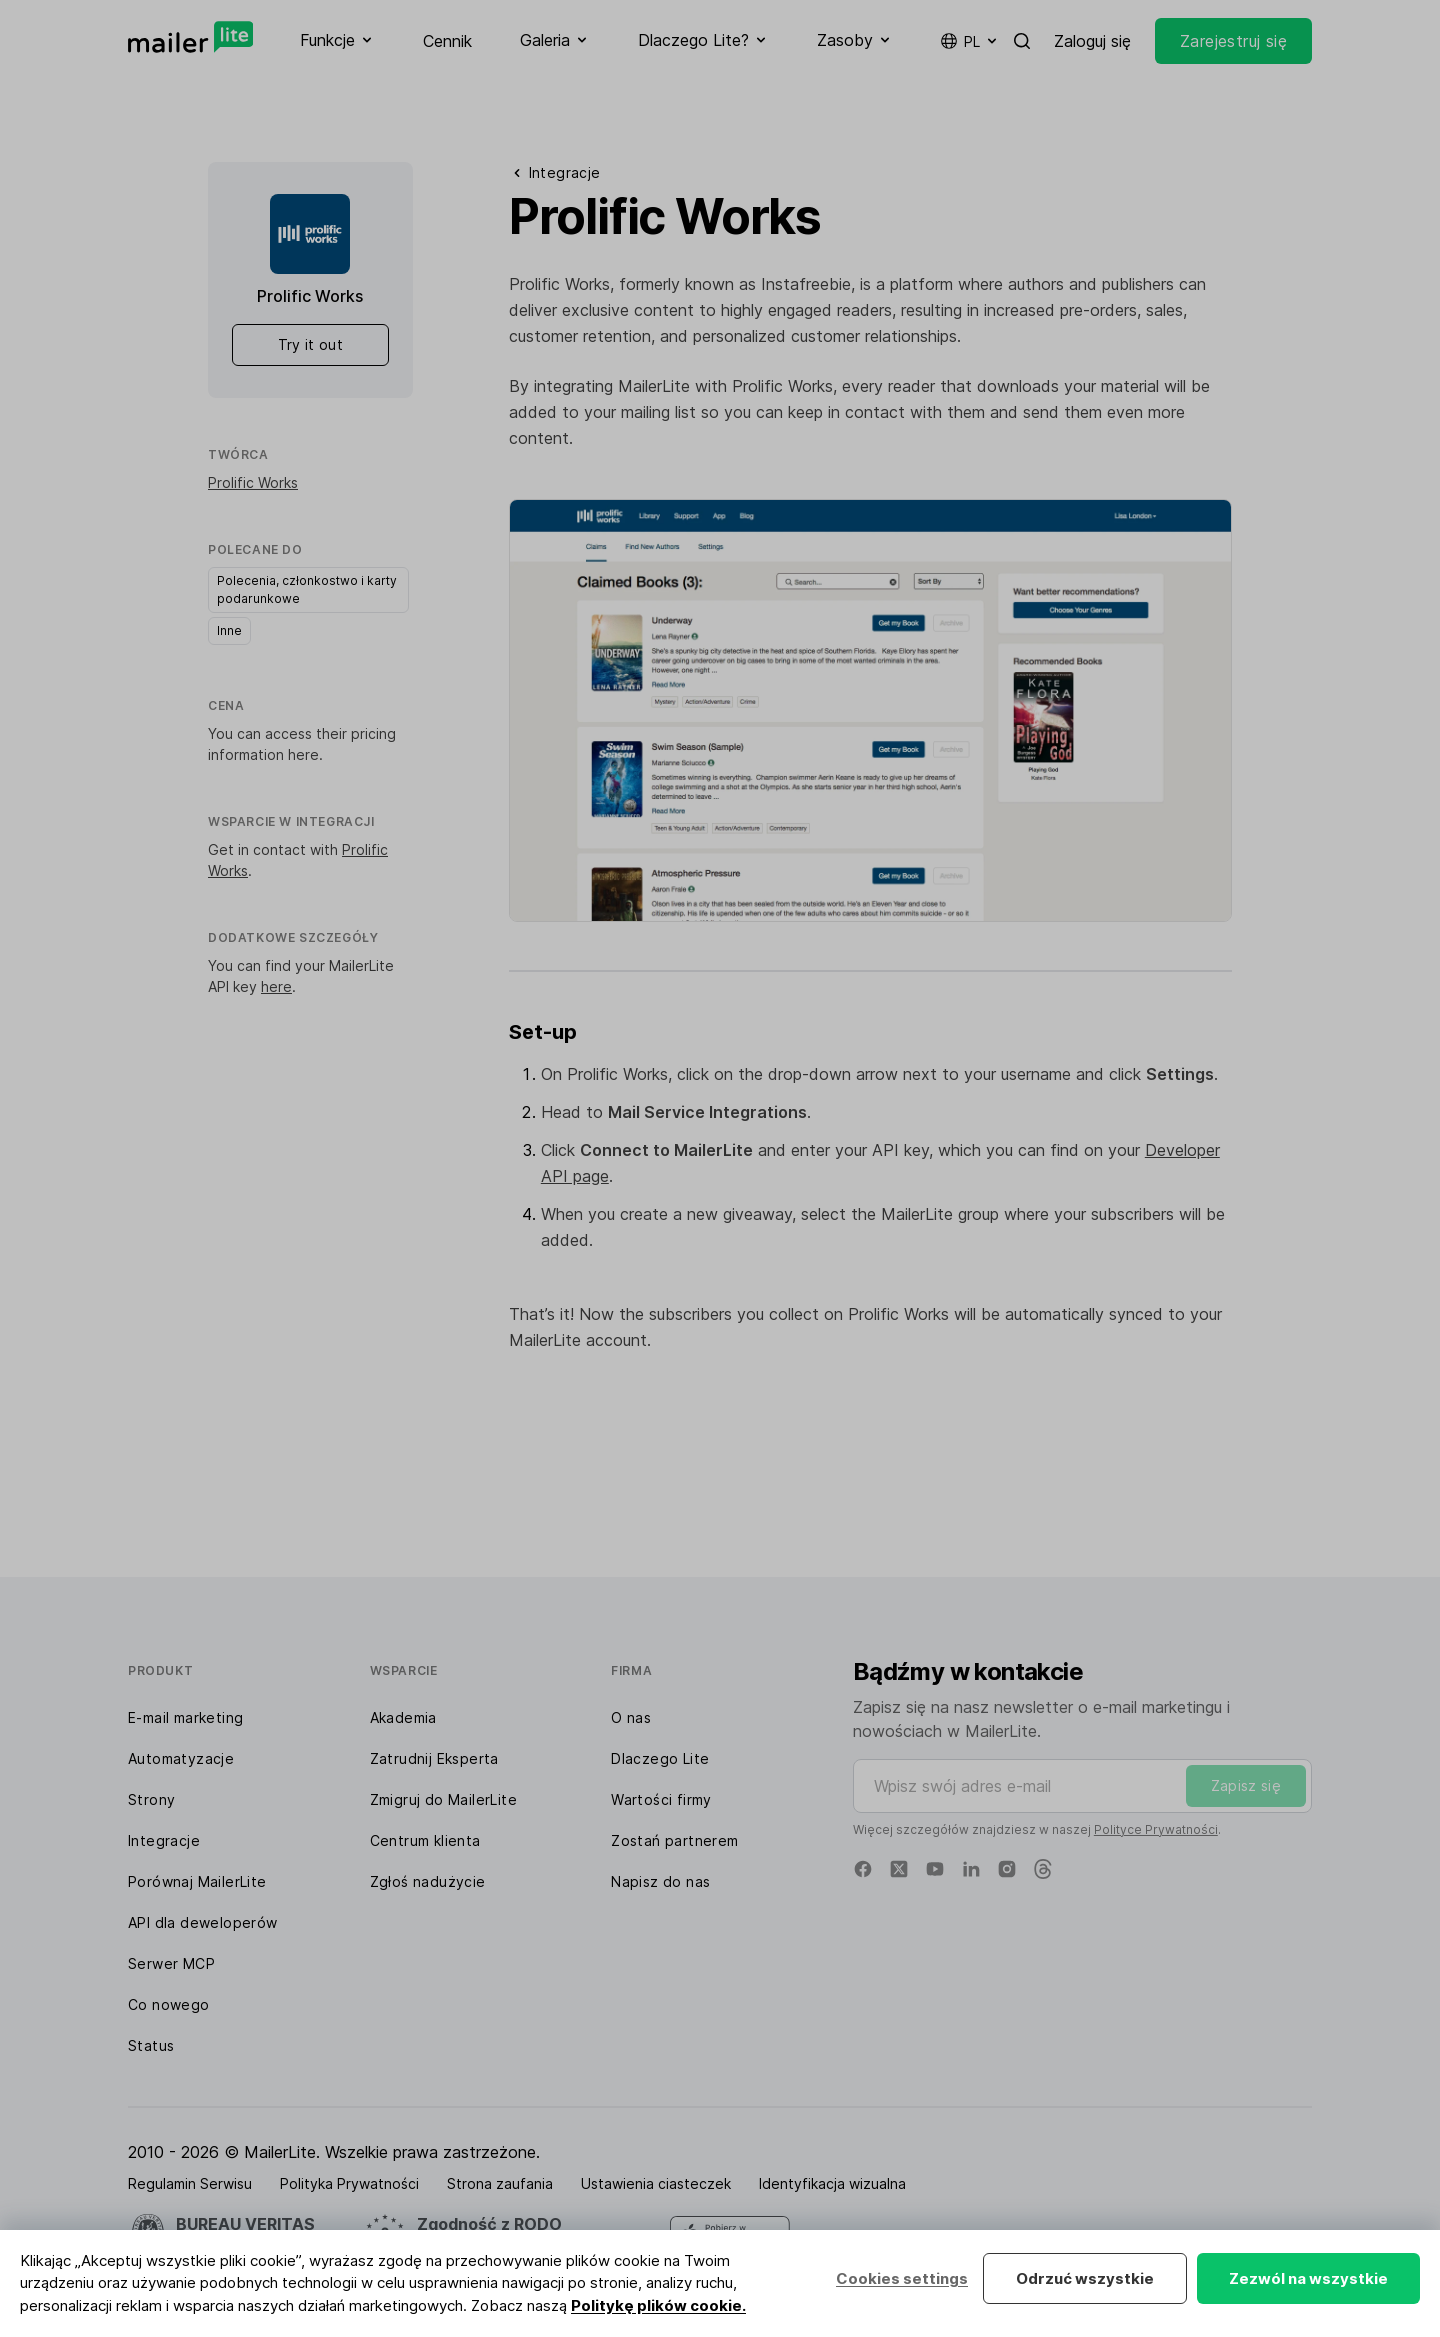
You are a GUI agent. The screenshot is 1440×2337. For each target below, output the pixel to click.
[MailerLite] (190, 37)
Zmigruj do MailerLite (443, 1799)
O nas (631, 1717)
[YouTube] (935, 1869)
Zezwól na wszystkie (1308, 2278)
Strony (151, 1799)
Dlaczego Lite (660, 1758)
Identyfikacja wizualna (832, 2183)
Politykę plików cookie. (658, 2305)
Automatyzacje (181, 1758)
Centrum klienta (425, 1840)
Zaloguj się (1092, 41)
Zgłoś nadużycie (428, 1881)
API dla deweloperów (203, 1922)
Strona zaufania (500, 2183)
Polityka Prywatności (349, 2183)
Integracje (164, 1840)
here (303, 754)
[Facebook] (863, 1869)
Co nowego (169, 2004)
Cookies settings (902, 2278)
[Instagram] (1007, 1869)
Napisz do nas (660, 1881)
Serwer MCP (171, 1963)
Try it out (311, 344)
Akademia (403, 1717)
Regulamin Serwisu (190, 2183)
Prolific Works (253, 482)
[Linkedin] (971, 1869)
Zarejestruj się (1233, 41)
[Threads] (1043, 1869)
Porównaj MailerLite (197, 1881)
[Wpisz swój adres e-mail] (1082, 1786)
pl (970, 41)
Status (151, 2045)
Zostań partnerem (674, 1840)
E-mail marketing (185, 1717)
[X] (899, 1869)
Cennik (447, 41)
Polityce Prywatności (1156, 1829)
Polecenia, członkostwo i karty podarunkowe (307, 589)
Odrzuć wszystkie (1085, 2278)
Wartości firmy (661, 1799)
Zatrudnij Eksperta (434, 1758)
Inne (229, 630)
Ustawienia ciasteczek (656, 2183)
